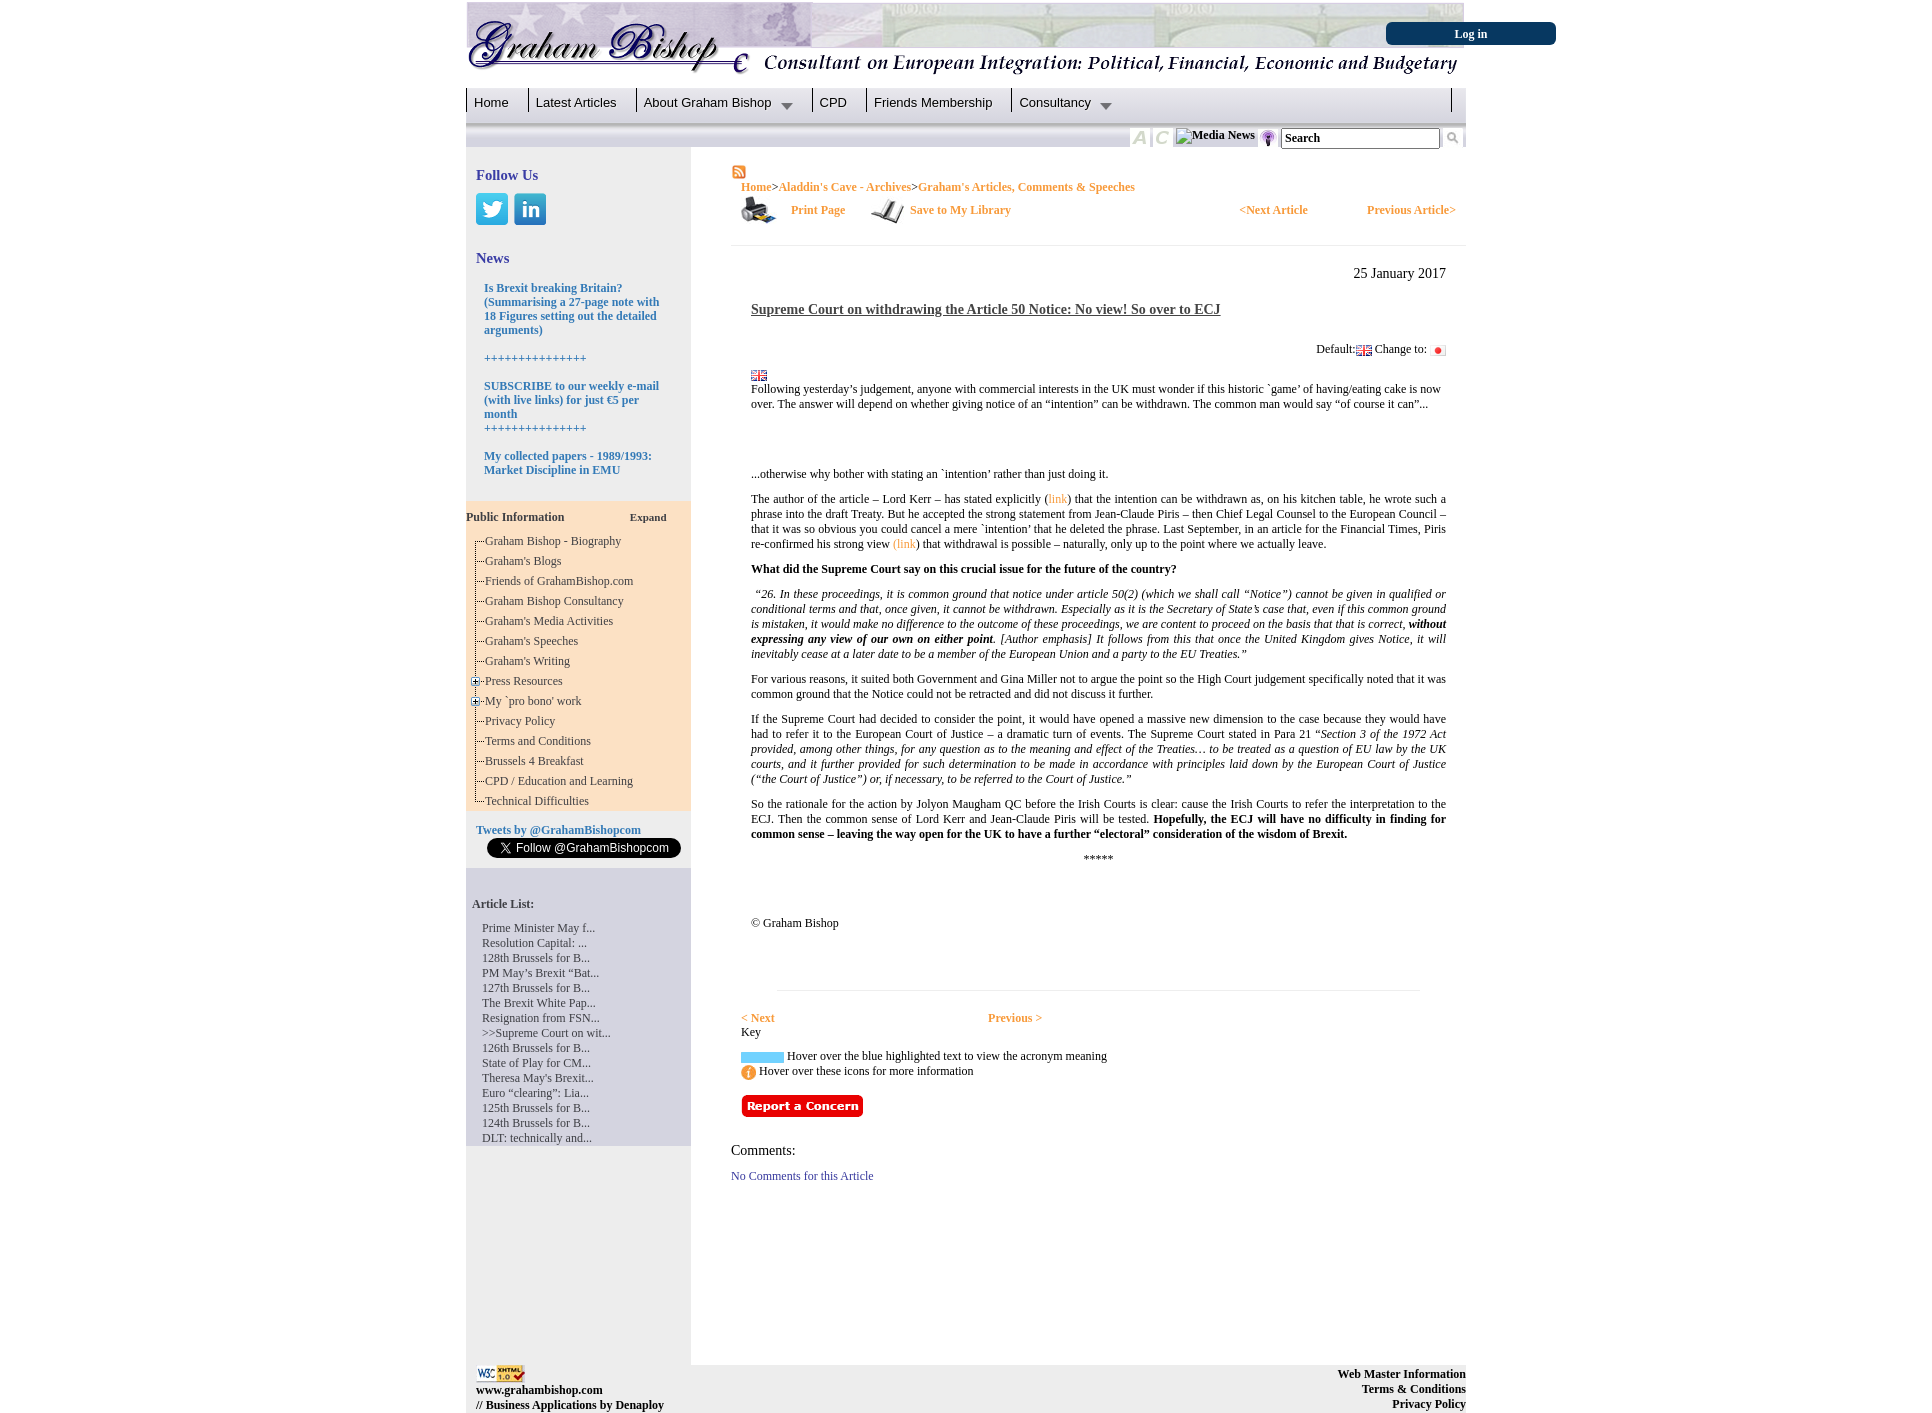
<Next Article (1273, 210)
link (1057, 499)
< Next (758, 1018)
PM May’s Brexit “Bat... (540, 973)
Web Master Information (1402, 1374)
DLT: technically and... (537, 1138)
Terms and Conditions (541, 741)
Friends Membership (933, 102)
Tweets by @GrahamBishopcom (558, 830)
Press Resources (527, 681)
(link (904, 544)
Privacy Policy (523, 721)
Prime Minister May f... (538, 928)
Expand (648, 517)
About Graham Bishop (708, 102)
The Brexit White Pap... (539, 1003)
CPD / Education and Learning (563, 781)
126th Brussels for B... (536, 1048)
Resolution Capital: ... (534, 943)
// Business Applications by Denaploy (570, 1405)
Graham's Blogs (526, 561)
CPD (833, 102)
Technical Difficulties (540, 801)
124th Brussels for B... (536, 1123)
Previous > (1015, 1018)
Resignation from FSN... (541, 1018)
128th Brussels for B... (536, 958)
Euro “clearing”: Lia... (535, 1093)
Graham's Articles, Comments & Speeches (1026, 187)
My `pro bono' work (536, 701)
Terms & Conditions (1414, 1389)
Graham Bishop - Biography (556, 541)
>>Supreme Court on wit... (546, 1033)
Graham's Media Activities (552, 621)
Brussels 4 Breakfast (537, 761)
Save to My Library (960, 210)
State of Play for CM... (536, 1063)
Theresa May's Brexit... (538, 1078)
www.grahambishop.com (539, 1390)
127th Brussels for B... (536, 988)
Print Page (818, 210)
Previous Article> (1411, 210)
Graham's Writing (530, 661)
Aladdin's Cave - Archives (844, 187)
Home (491, 102)
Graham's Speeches (534, 641)
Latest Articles (576, 102)
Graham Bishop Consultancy (557, 601)
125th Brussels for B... (536, 1108)
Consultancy (1055, 102)
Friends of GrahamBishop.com (562, 581)
